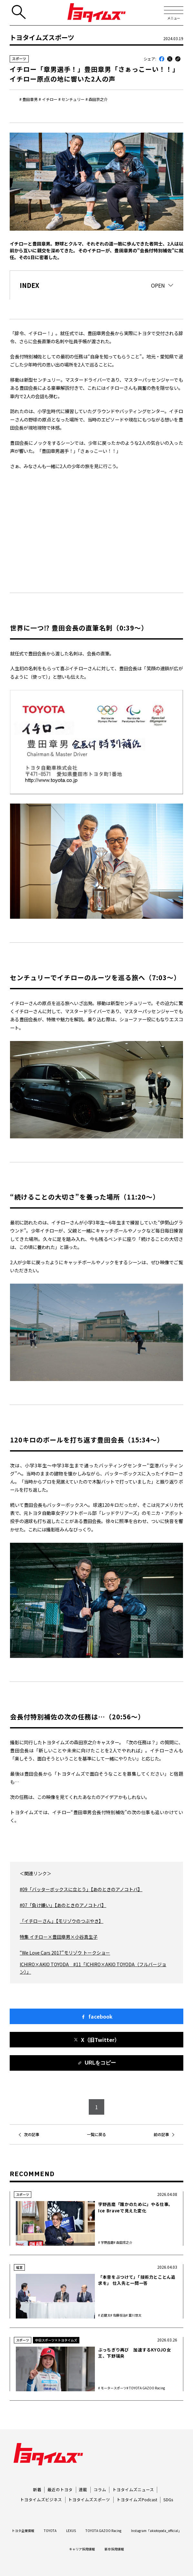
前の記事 (161, 2134)
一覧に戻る (96, 2134)
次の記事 (31, 2134)
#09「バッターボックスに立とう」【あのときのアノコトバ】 (81, 1889)
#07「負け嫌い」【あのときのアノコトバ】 (63, 1905)
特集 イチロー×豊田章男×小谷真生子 (58, 1937)
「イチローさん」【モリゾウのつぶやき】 (61, 1921)
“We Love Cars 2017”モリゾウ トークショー (65, 1952)
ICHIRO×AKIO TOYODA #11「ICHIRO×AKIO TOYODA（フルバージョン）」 (93, 1968)
